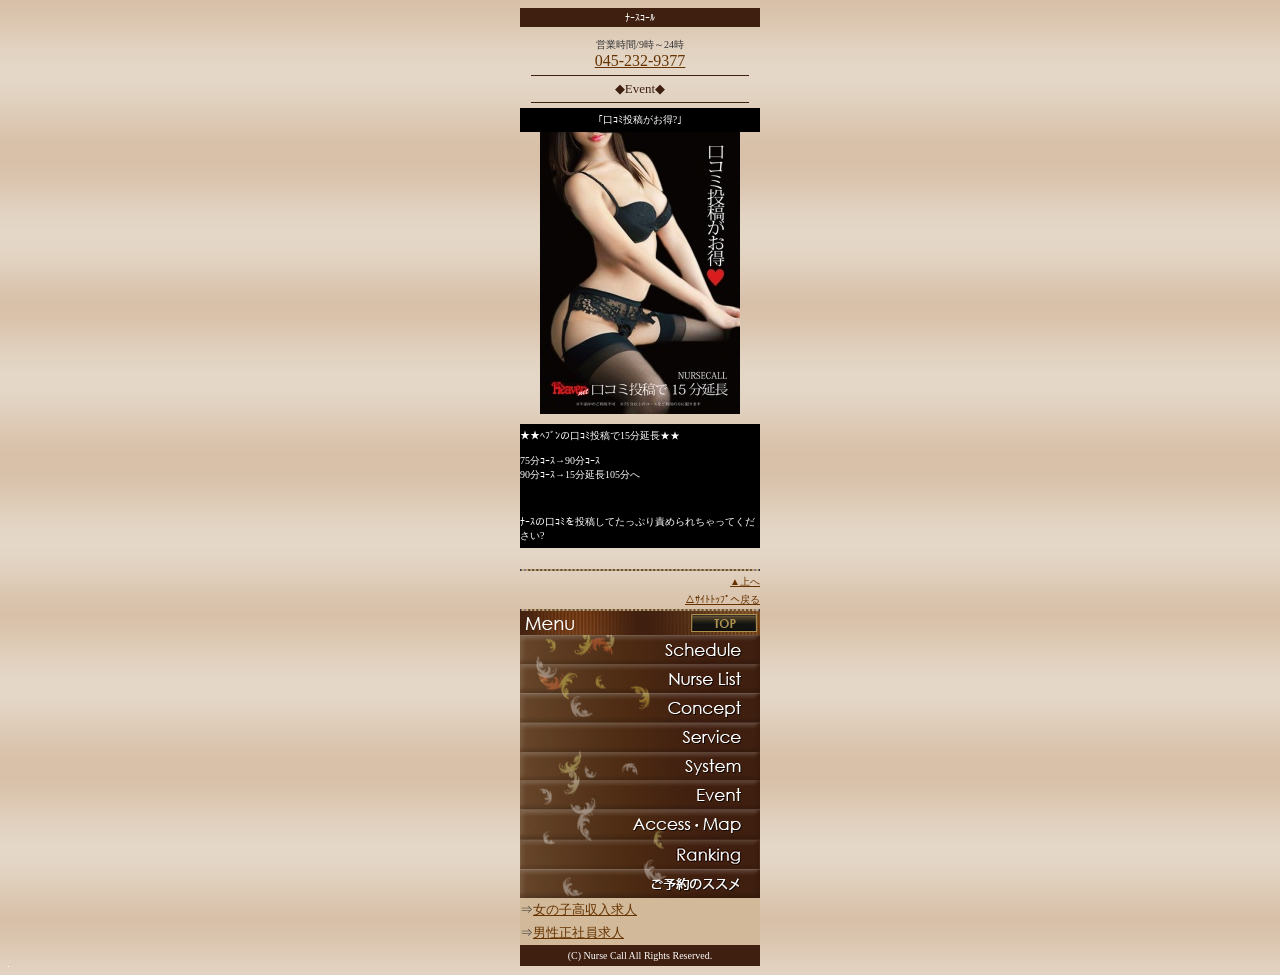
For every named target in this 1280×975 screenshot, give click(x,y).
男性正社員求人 (578, 932)
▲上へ (745, 581)
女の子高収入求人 (585, 909)
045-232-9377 (640, 60)
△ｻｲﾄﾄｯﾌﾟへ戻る (722, 599)
